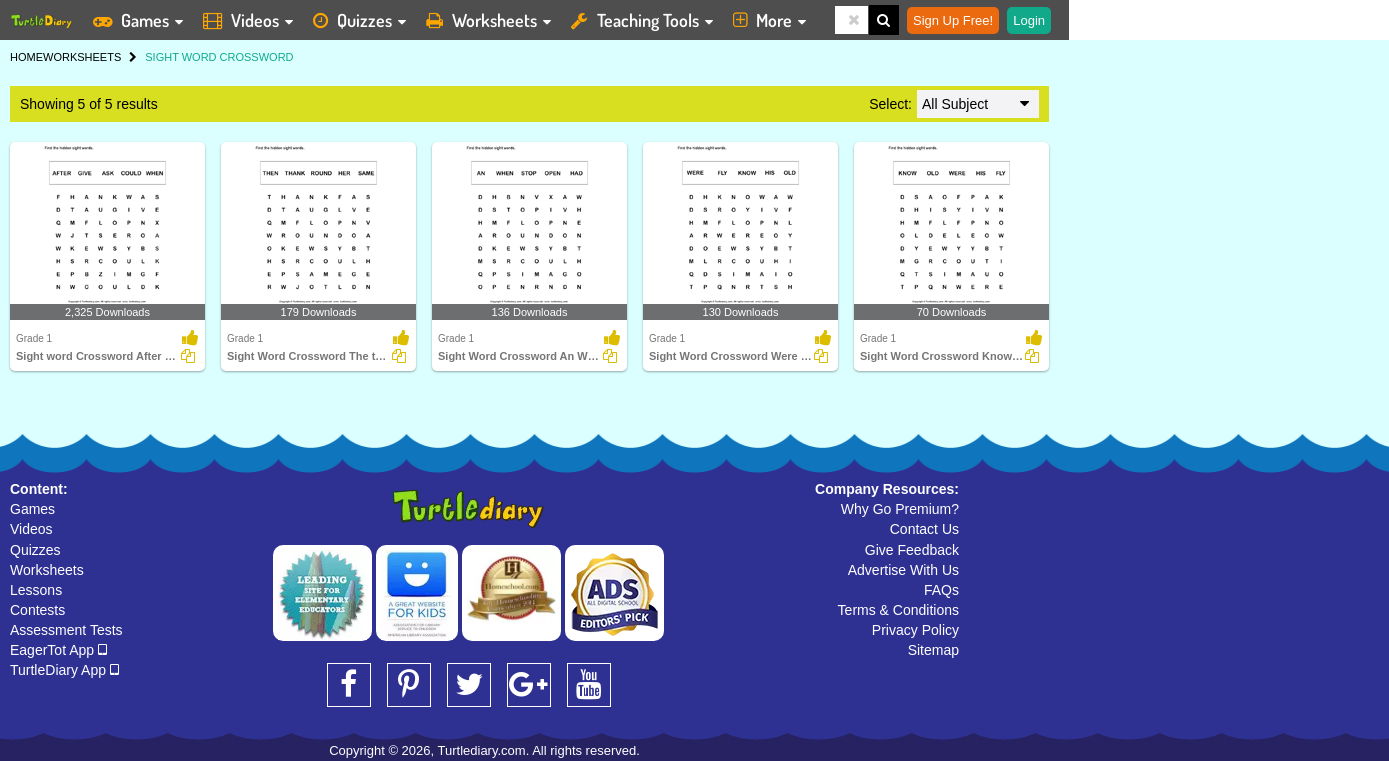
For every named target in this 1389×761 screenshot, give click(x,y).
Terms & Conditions (898, 610)
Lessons (36, 590)
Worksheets (47, 570)
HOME (26, 57)
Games (32, 509)
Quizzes (35, 550)
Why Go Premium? (900, 509)
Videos (31, 529)
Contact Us (924, 529)
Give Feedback (912, 550)
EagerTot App (58, 650)
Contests (37, 610)
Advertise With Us (903, 570)
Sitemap (933, 650)
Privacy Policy (915, 630)
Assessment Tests (66, 630)
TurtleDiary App (64, 670)
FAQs (941, 590)
